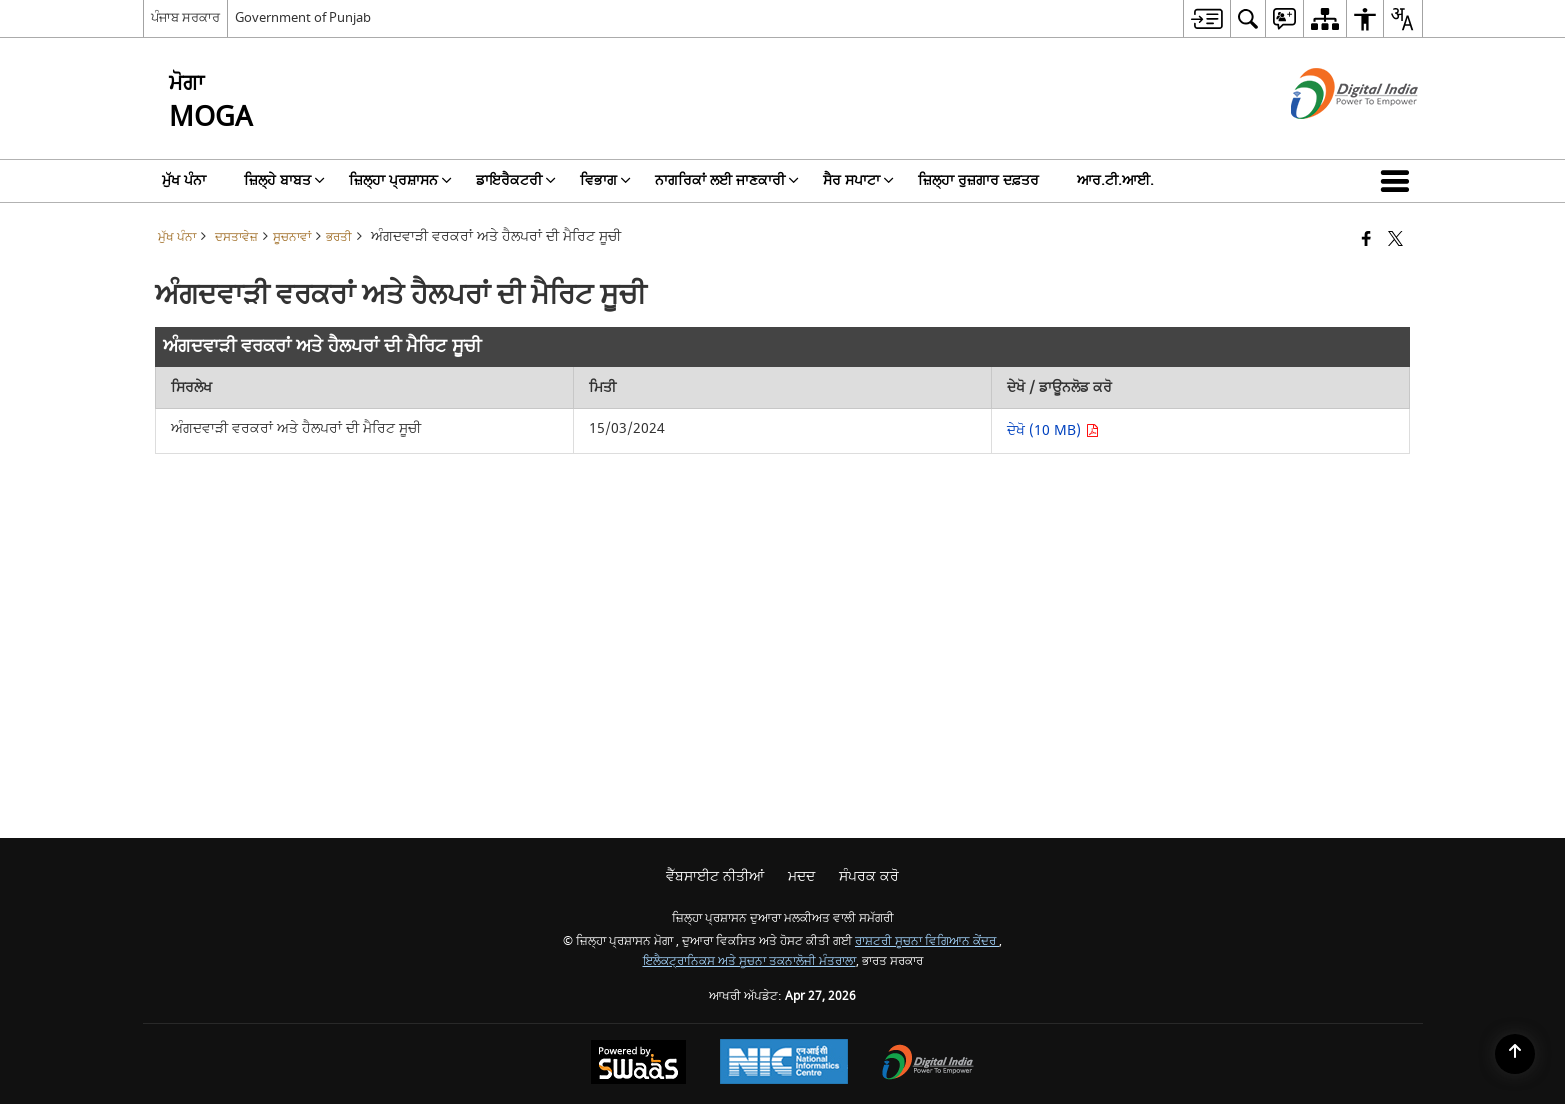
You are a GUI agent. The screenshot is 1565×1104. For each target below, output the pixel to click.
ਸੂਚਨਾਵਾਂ (292, 237)
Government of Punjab (303, 17)
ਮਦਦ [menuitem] (801, 876)
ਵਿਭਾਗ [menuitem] (605, 180)
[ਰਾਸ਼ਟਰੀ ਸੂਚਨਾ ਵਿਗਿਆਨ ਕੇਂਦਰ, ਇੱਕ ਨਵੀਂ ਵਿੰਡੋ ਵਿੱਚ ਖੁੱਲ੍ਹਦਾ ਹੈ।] (784, 1064)
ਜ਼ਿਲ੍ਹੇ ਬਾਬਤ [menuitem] (284, 180)
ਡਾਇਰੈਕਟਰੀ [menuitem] (516, 180)
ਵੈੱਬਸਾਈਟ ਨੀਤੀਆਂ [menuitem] (715, 876)
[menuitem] (1206, 18)
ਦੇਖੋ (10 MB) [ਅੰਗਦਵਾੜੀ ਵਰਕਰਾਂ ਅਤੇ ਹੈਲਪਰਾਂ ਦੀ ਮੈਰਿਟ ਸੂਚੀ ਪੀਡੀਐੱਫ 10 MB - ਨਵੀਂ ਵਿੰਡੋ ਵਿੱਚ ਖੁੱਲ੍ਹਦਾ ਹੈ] (1053, 430)
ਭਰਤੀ (339, 237)
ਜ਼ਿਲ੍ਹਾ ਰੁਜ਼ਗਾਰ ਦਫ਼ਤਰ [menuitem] (978, 180)
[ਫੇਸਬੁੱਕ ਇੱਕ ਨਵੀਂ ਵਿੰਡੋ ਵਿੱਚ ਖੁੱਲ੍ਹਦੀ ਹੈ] (1366, 240)
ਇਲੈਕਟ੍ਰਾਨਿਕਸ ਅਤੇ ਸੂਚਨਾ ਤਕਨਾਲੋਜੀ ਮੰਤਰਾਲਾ (749, 961)
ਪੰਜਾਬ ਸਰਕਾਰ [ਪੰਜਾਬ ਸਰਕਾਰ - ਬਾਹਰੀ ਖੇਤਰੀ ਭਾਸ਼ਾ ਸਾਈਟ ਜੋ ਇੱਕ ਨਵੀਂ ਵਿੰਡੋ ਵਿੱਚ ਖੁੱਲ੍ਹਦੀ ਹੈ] (185, 17)
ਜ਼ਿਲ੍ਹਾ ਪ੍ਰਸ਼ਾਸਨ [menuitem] (400, 180)
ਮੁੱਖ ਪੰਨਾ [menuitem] (184, 180)
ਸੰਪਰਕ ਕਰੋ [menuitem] (869, 876)
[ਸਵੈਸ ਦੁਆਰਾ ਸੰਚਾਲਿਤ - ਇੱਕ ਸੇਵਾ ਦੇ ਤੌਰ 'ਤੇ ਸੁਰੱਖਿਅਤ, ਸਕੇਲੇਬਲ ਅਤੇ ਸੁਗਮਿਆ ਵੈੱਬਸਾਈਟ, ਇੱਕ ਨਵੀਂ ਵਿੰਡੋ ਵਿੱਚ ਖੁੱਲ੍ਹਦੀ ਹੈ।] (638, 1064)
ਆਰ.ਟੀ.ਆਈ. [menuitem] (1115, 180)
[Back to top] (1515, 1054)
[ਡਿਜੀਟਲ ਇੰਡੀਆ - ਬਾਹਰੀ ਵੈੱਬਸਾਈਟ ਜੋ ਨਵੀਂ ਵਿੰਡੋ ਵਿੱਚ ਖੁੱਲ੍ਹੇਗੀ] (1329, 136)
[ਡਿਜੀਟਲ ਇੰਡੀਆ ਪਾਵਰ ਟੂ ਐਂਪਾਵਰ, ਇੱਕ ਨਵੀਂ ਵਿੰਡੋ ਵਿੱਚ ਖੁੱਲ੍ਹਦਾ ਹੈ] (928, 1064)
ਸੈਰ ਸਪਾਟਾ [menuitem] (858, 180)
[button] (1399, 181)
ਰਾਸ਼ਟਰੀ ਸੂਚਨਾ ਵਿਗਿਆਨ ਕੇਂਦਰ (927, 941)
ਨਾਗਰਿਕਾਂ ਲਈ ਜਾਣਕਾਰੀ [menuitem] (727, 180)
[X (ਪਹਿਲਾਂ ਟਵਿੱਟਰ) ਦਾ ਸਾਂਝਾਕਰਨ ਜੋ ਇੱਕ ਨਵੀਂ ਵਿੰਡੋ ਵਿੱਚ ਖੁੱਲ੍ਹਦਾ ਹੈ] (1395, 240)
